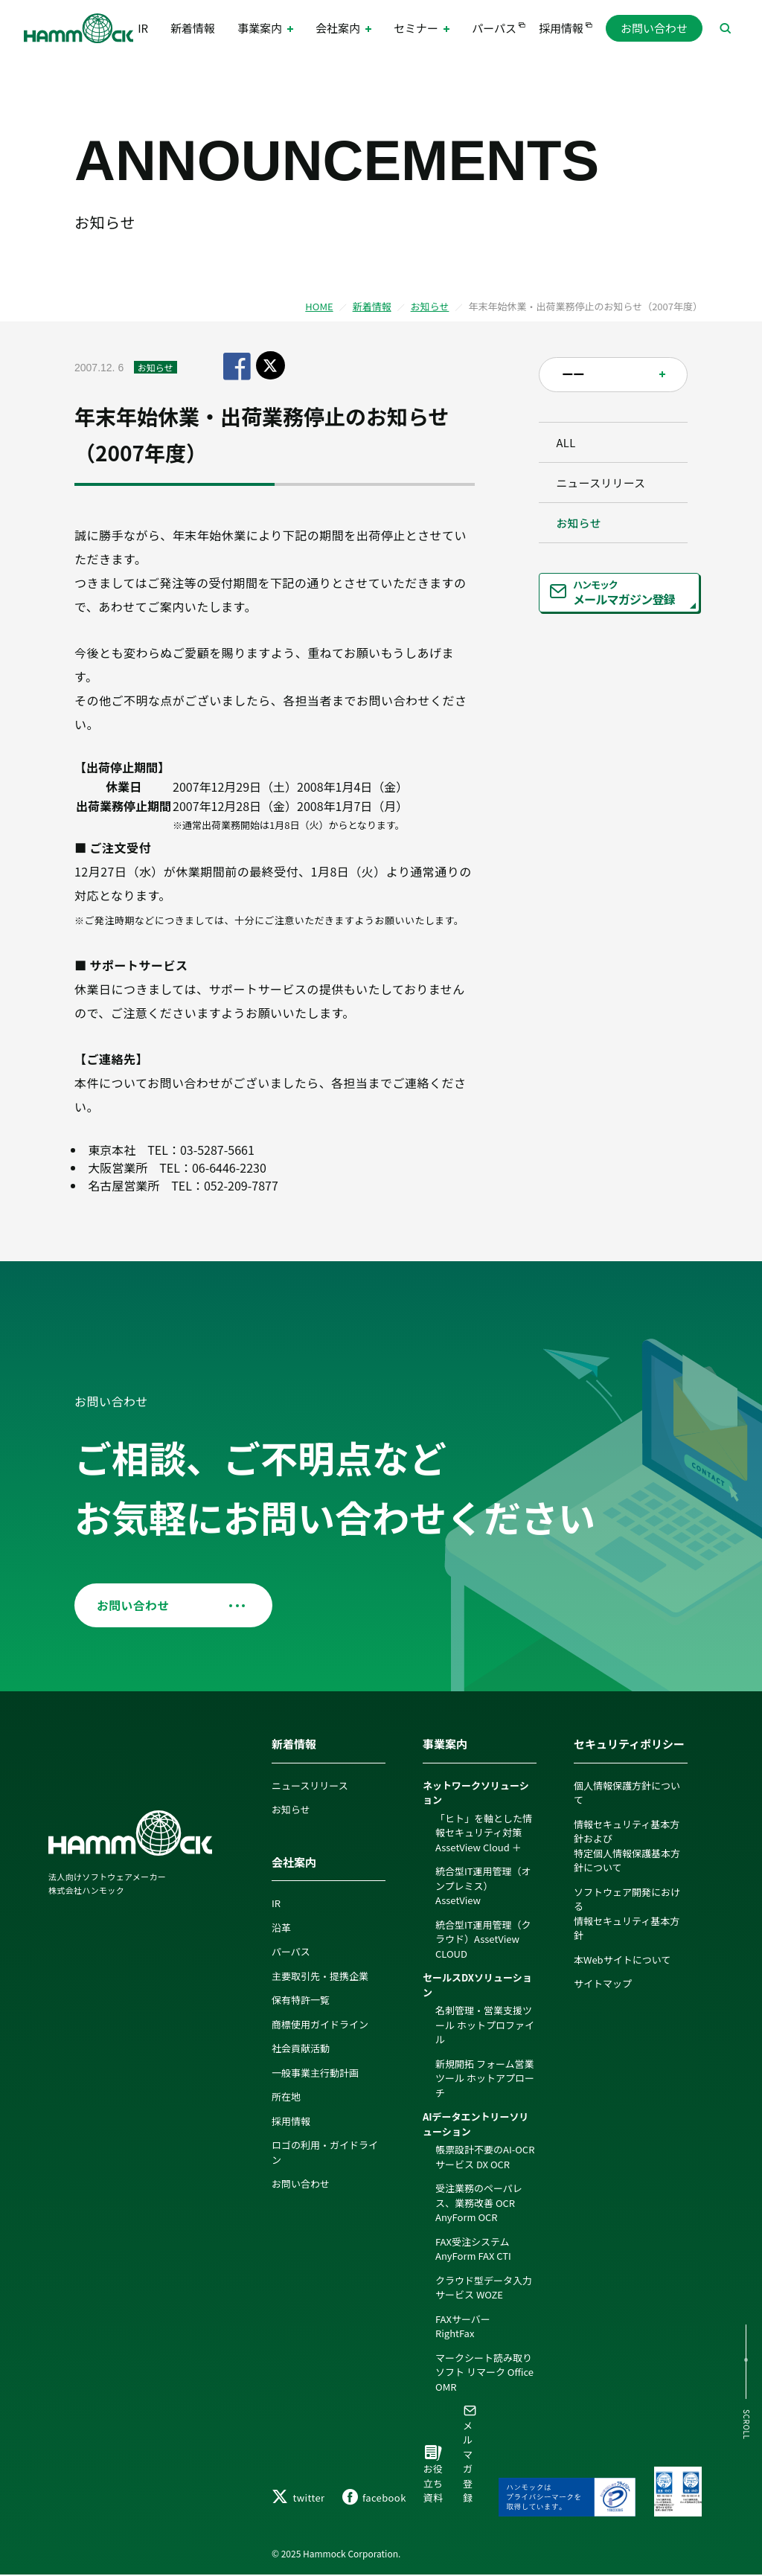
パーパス (490, 29)
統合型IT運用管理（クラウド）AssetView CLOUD (483, 1939)
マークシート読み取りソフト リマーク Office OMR (484, 2372)
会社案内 (294, 1863)
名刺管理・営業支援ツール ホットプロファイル (484, 2025)
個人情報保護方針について (627, 1793)
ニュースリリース (606, 491)
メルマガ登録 (470, 2454)
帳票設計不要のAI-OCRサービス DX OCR (484, 2157)
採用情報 (556, 29)
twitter (298, 2498)
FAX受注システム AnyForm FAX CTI (473, 2249)
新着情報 (192, 29)
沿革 (281, 1928)
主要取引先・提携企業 (320, 1977)
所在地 (286, 2097)
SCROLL (745, 2424)
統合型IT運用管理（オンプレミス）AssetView (483, 1886)
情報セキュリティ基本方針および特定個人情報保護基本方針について (627, 1847)
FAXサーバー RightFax (467, 2327)
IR (148, 29)
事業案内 (445, 1744)
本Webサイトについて (622, 1960)
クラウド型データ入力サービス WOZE (483, 2288)
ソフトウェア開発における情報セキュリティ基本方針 (627, 1914)
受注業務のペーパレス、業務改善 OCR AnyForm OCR (478, 2203)
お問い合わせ (654, 29)
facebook (374, 2498)
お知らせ (430, 306)
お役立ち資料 (433, 2477)
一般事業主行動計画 (315, 2073)
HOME (319, 306)
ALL (571, 445)
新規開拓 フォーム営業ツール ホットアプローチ (484, 2079)
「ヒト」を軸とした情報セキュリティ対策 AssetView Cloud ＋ (483, 1833)
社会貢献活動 (301, 2049)
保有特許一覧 (301, 2000)
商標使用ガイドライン (320, 2025)
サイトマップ (603, 1984)
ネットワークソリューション (476, 1793)
